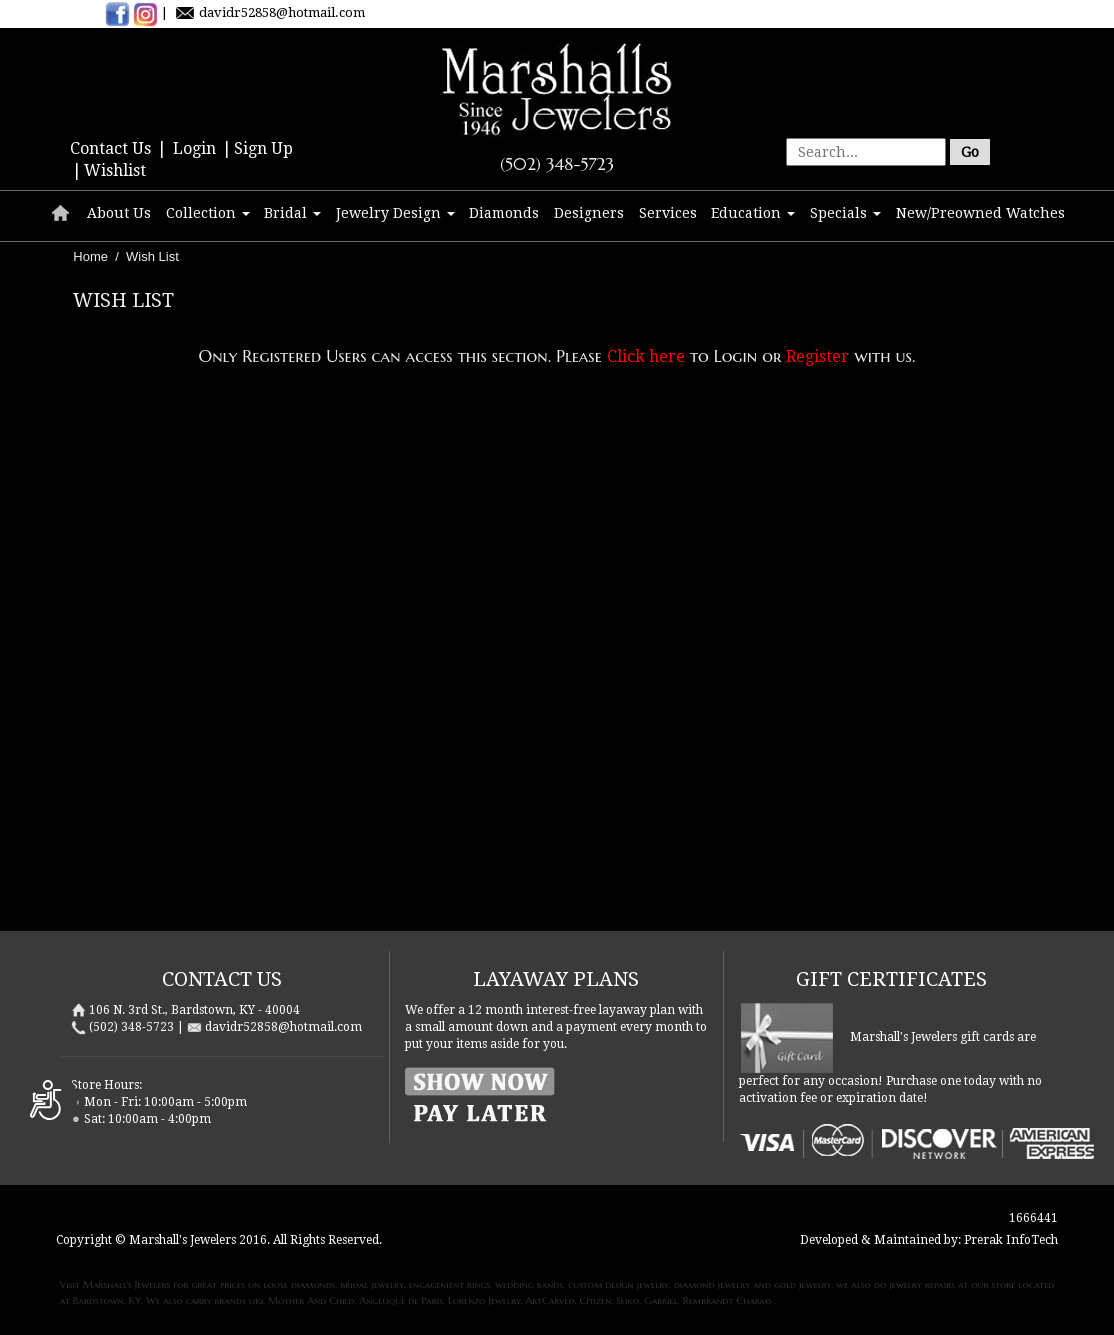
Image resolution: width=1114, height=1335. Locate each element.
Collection (208, 213)
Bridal (292, 213)
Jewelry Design (395, 213)
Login (196, 148)
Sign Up (263, 148)
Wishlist (115, 170)
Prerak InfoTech (1011, 1240)
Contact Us (112, 148)
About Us (119, 213)
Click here (646, 356)
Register (817, 356)
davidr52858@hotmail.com (282, 12)
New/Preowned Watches (980, 213)
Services (668, 213)
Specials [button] (845, 213)
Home (90, 256)
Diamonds (504, 213)
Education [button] (753, 213)
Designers (589, 213)
